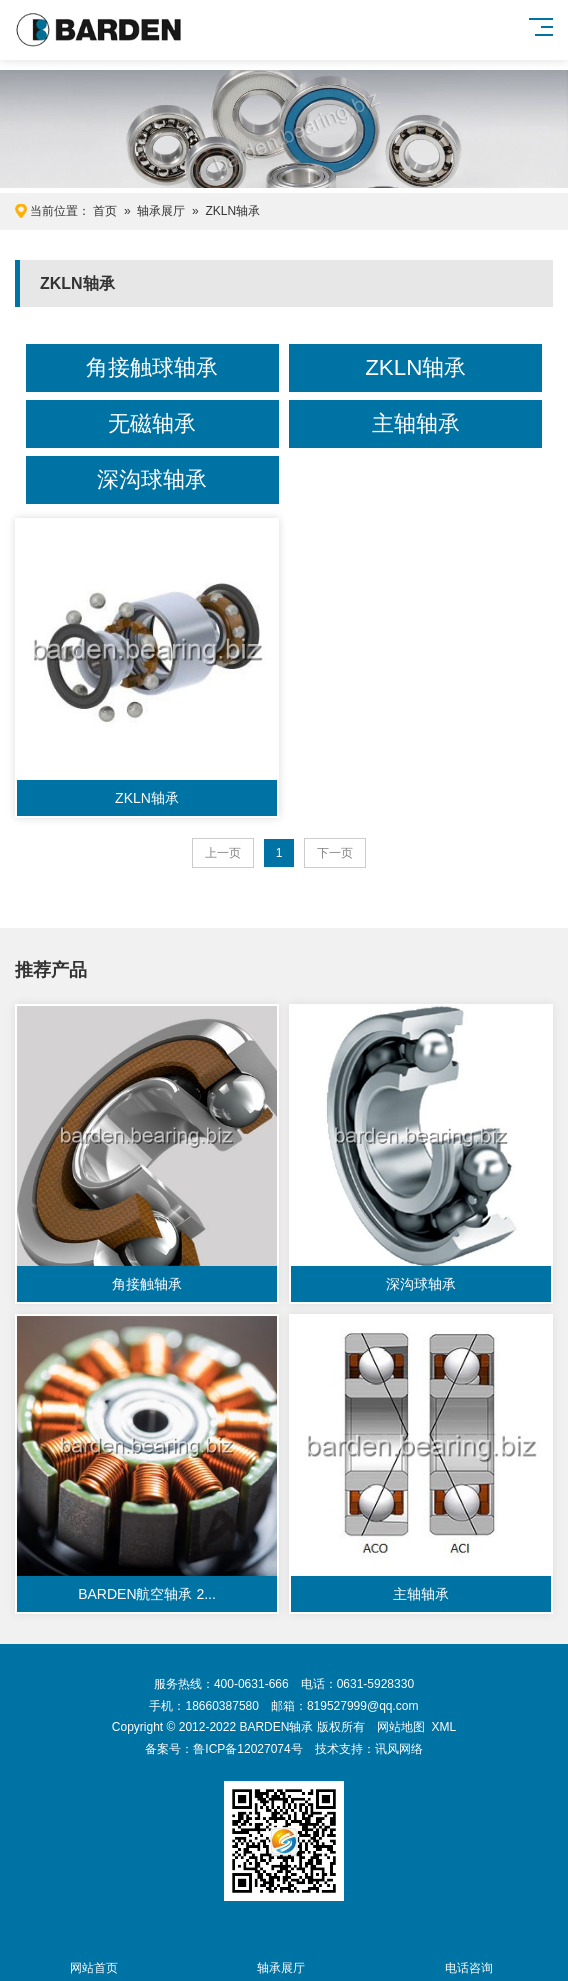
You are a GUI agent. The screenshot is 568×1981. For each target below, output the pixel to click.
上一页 (223, 853)
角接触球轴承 (152, 367)
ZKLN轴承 (232, 211)
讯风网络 (399, 1749)
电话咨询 (468, 1956)
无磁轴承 (152, 423)
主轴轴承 (416, 423)
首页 (105, 211)
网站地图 (401, 1727)
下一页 (335, 853)
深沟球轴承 (152, 479)
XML (443, 1727)
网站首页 (93, 1956)
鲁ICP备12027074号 (247, 1749)
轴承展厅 (161, 211)
